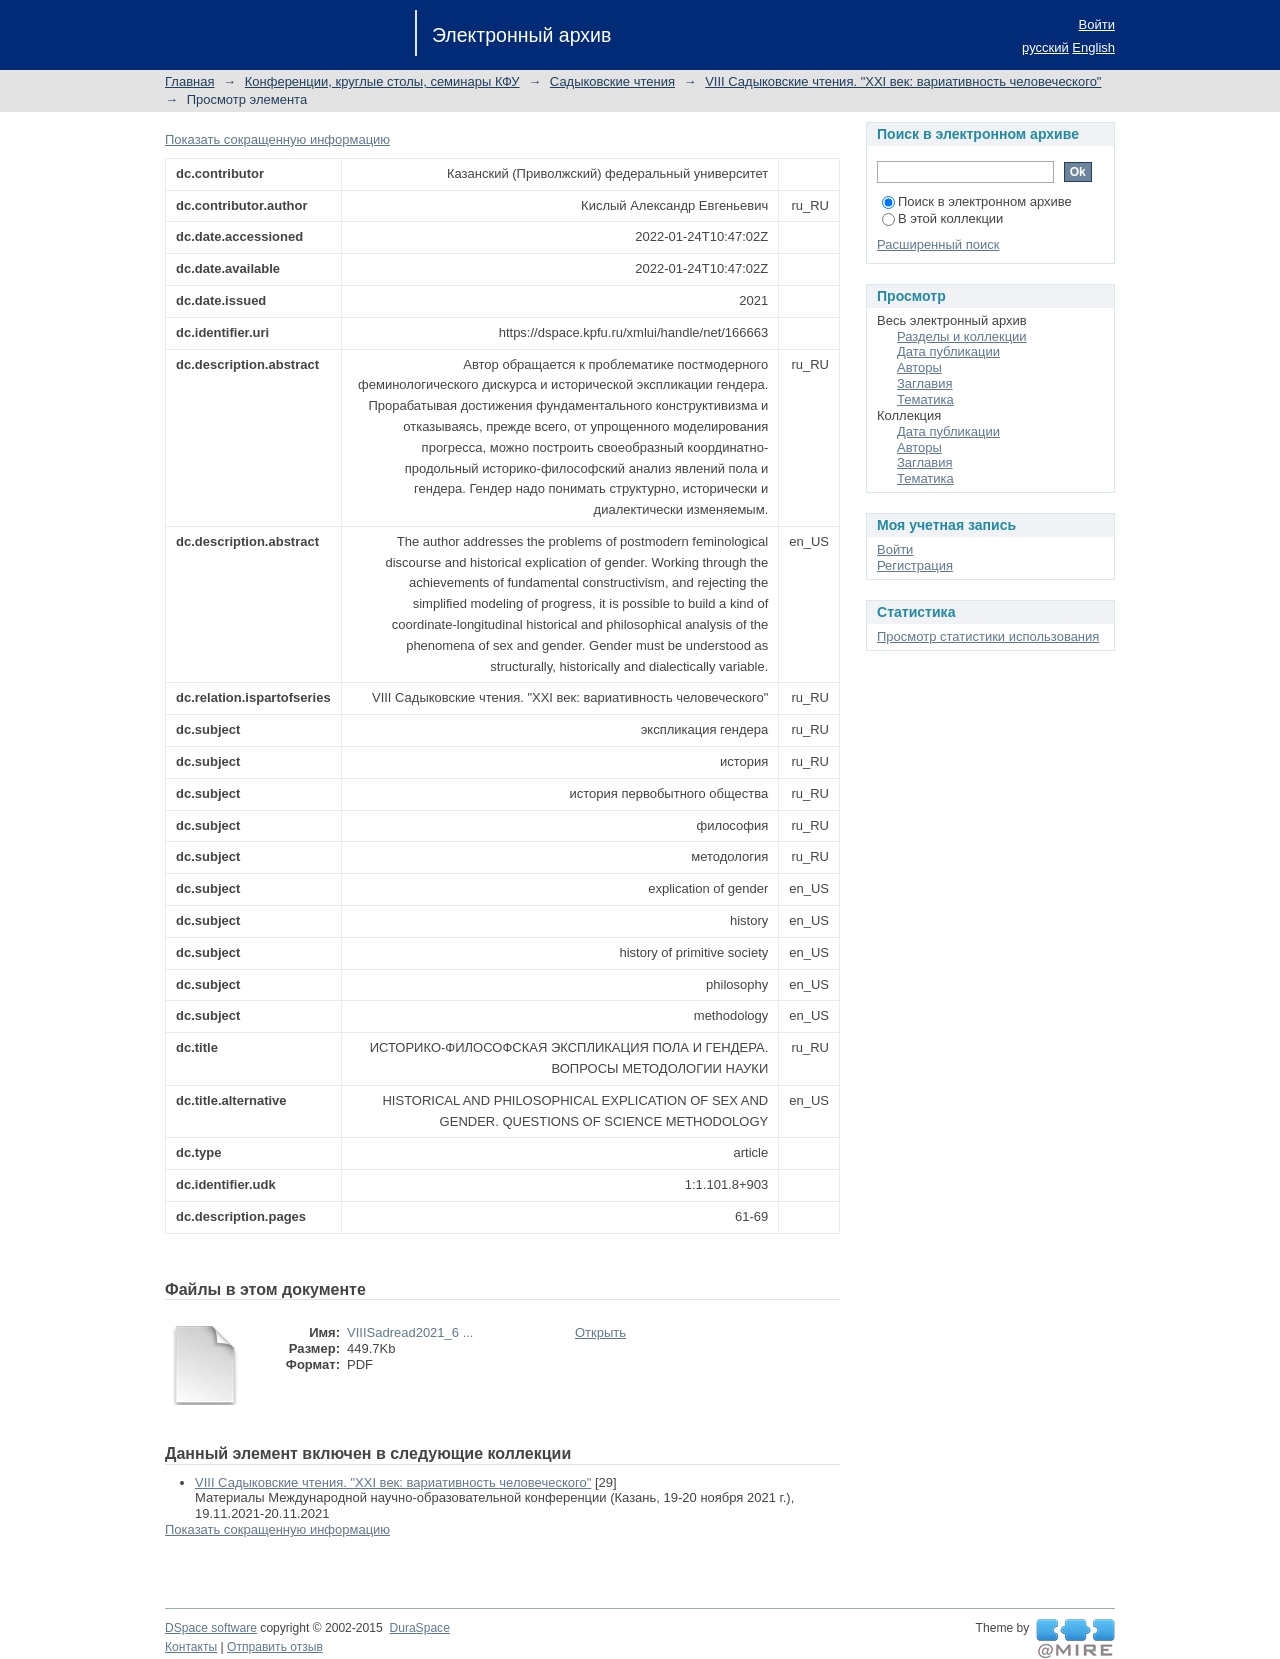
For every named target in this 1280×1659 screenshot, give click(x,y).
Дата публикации (948, 351)
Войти (1097, 24)
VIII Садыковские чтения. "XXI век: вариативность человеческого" (903, 81)
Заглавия (925, 383)
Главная (189, 81)
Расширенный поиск (938, 244)
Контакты (191, 1647)
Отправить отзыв (275, 1647)
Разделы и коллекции (962, 336)
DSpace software (211, 1628)
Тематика (925, 399)
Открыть (600, 1332)
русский (1045, 47)
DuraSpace (419, 1628)
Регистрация (915, 565)
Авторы (919, 367)
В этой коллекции (942, 218)
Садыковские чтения (612, 81)
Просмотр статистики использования (988, 636)
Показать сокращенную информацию (277, 139)
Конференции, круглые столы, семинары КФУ (382, 81)
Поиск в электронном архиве (977, 201)
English (1093, 47)
